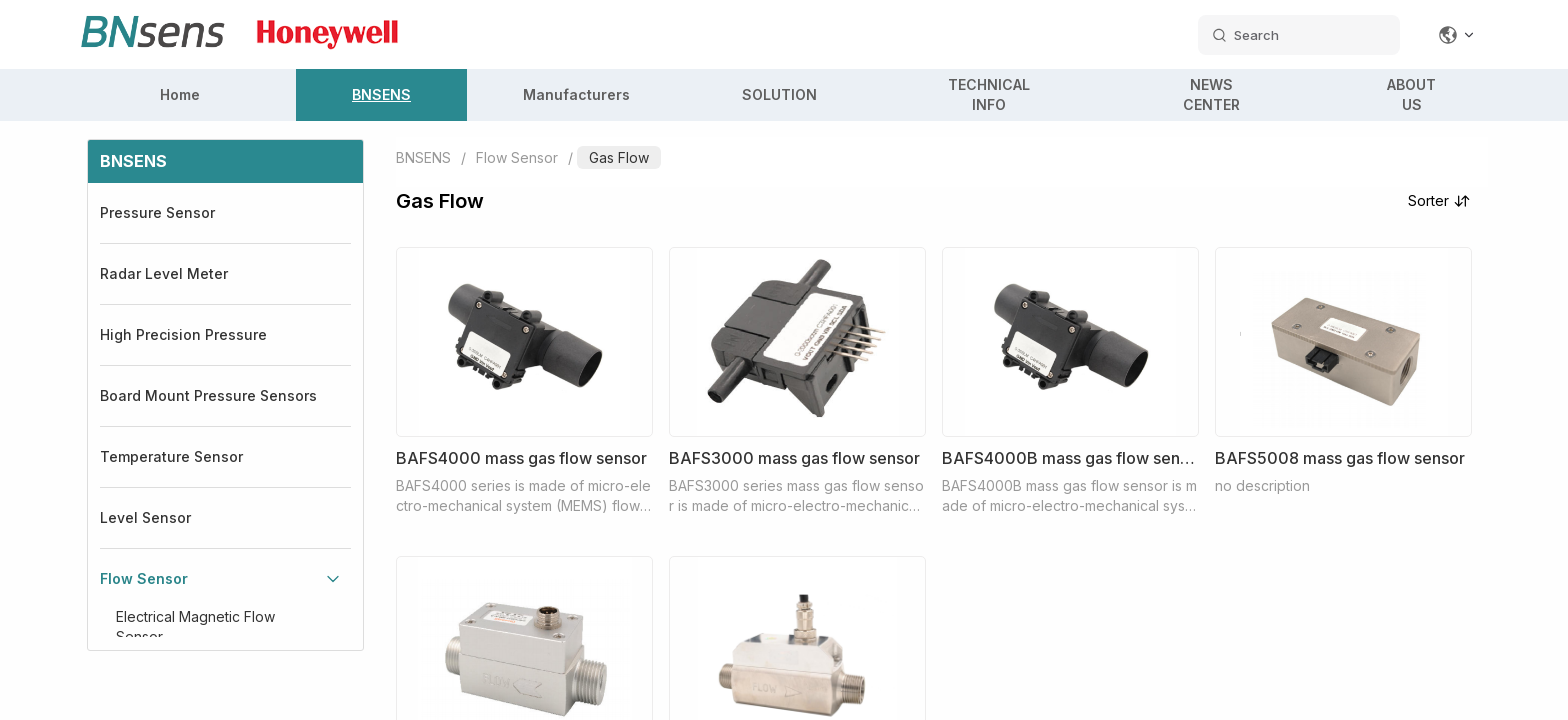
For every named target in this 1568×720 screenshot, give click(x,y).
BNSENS (381, 94)
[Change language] (1457, 35)
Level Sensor (145, 517)
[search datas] (1299, 35)
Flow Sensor (144, 578)
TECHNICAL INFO (989, 94)
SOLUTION (779, 94)
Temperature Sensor (171, 456)
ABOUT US (1411, 94)
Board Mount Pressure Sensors (208, 395)
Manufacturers (576, 94)
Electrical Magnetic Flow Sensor (195, 626)
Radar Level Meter (164, 273)
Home (180, 94)
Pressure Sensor (157, 212)
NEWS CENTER (1211, 94)
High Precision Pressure (183, 334)
